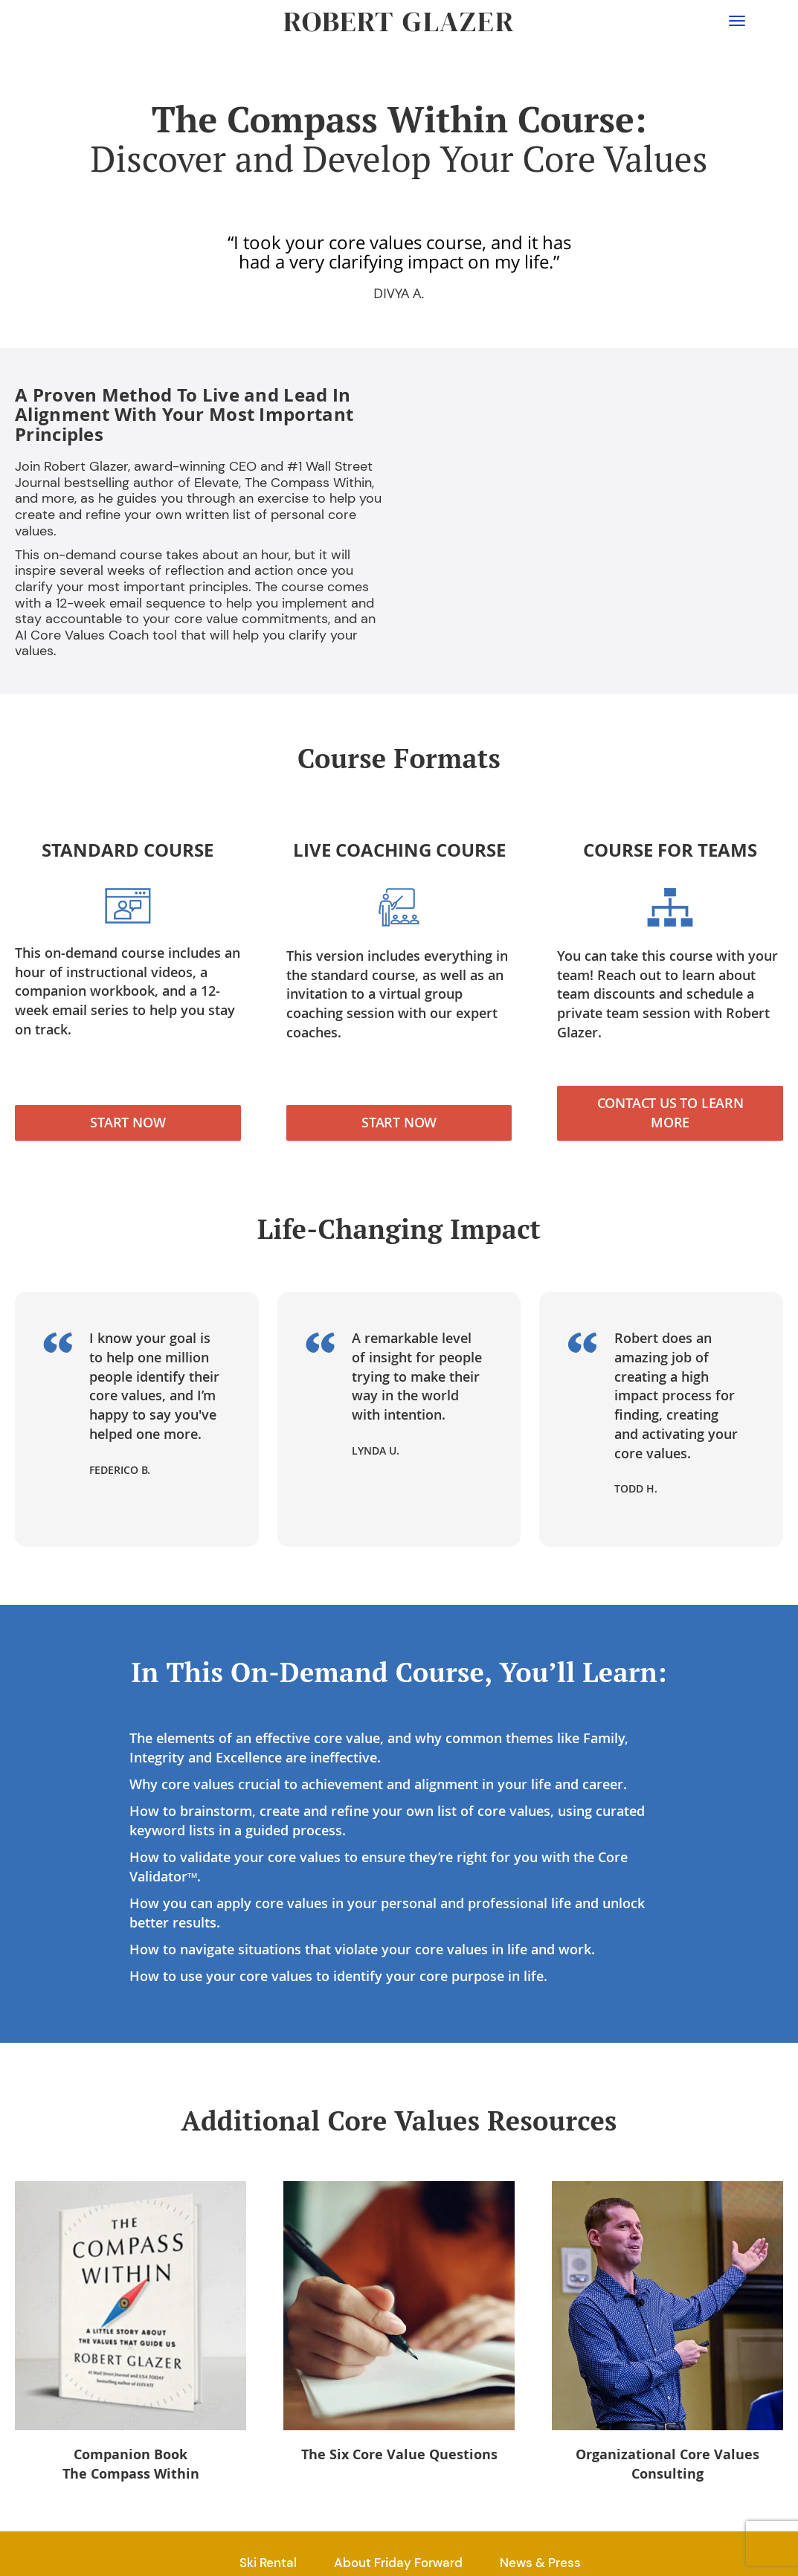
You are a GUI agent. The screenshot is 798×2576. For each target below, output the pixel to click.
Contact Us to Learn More (670, 1112)
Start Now (127, 1122)
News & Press (540, 2562)
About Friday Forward (398, 2562)
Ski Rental (268, 2562)
